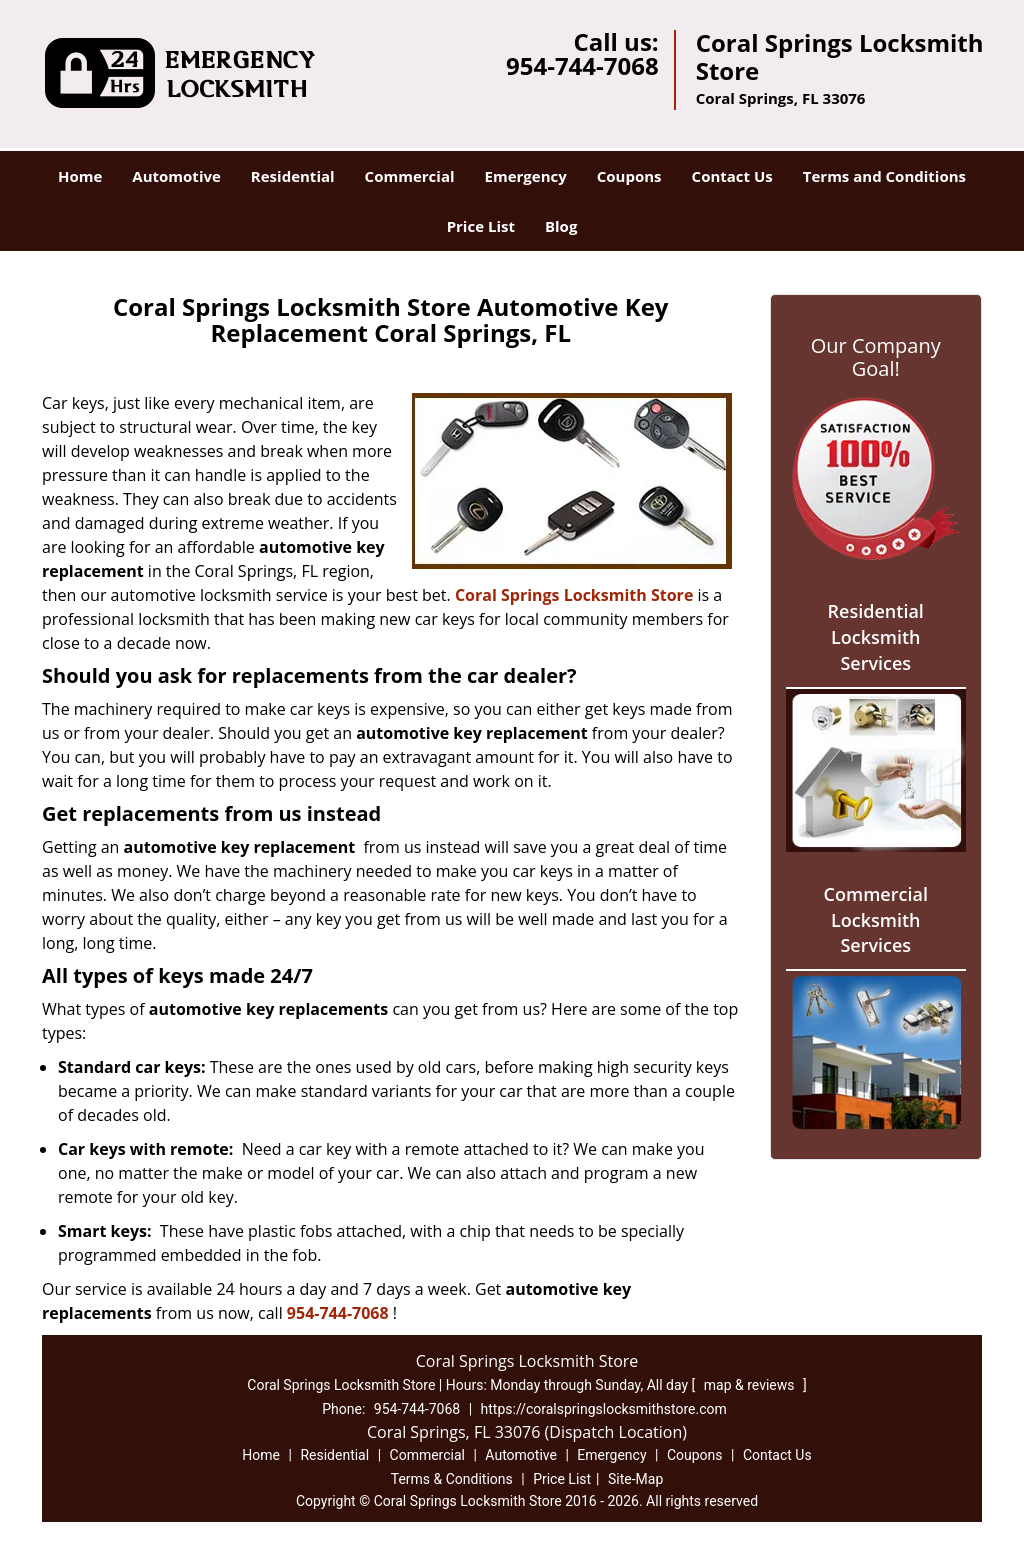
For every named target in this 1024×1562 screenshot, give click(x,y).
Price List (481, 226)
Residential (293, 176)
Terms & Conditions (452, 1479)
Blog (561, 226)
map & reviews (751, 1385)
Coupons (629, 176)
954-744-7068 (582, 65)
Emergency (526, 176)
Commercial (410, 176)
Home (80, 176)
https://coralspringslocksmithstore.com (604, 1409)
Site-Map (635, 1479)
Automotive (176, 176)
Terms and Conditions (884, 176)
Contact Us (732, 176)
